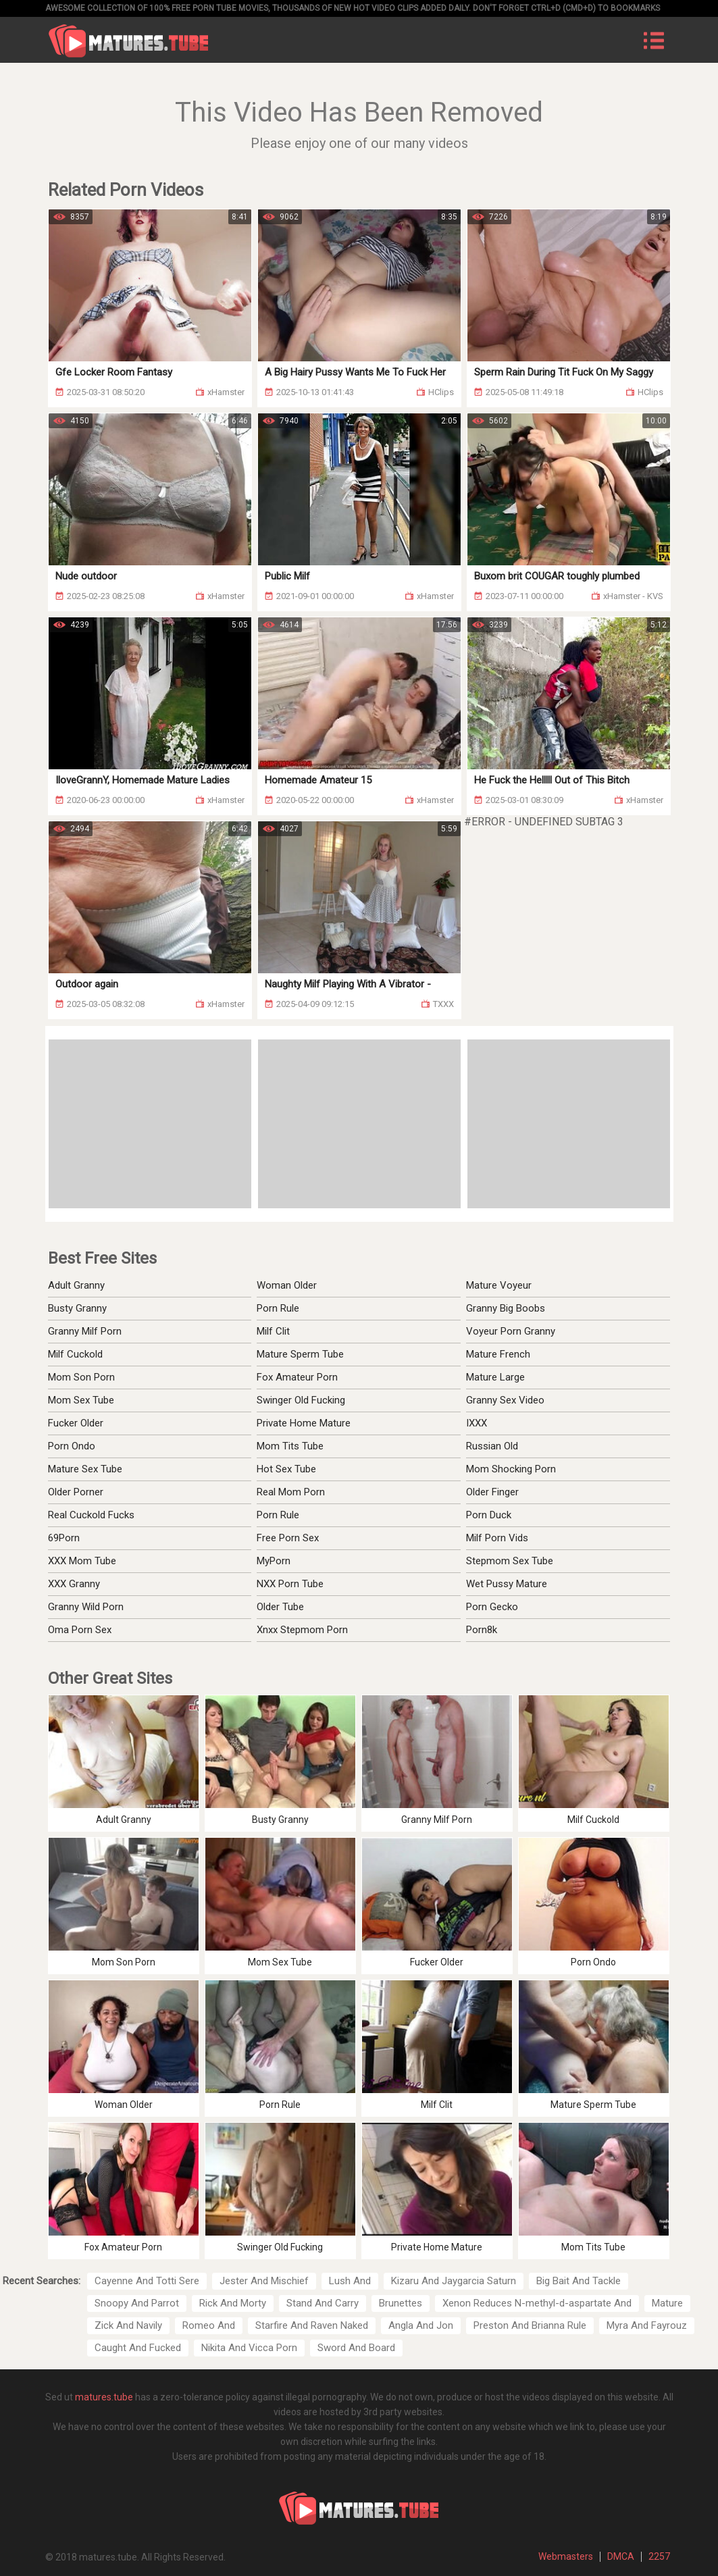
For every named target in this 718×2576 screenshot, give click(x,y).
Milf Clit (273, 1331)
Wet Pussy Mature (506, 1584)
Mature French (498, 1354)
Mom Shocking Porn (511, 1469)
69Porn (64, 1538)
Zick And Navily (128, 2325)
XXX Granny (74, 1584)
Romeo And (208, 2325)
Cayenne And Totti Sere (147, 2281)
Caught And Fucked (138, 2348)
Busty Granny (77, 1308)
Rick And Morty (232, 2303)
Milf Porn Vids (497, 1538)
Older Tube (280, 1607)
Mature (667, 2303)
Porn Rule (278, 1308)
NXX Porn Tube (290, 1584)
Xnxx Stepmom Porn (302, 1630)
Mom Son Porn (81, 1377)
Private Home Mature (304, 1423)
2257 (659, 2556)
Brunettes (400, 2303)
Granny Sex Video (505, 1400)
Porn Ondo (71, 1446)
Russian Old (492, 1446)
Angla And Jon (420, 2325)
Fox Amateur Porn (297, 1377)
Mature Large (495, 1377)
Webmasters (565, 2556)
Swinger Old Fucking (301, 1400)
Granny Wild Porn (86, 1607)
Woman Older (287, 1285)
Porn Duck (488, 1515)
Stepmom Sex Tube (509, 1561)
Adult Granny (76, 1285)
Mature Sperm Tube (300, 1354)
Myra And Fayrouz (647, 2325)
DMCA (620, 2556)
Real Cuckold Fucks (91, 1515)
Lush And (350, 2281)
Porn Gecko (492, 1607)
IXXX (476, 1423)
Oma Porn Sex (79, 1630)
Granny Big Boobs (505, 1308)
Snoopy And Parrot (137, 2303)
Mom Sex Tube (81, 1400)
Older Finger (492, 1492)
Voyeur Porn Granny (510, 1331)
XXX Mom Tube (82, 1561)
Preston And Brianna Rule (529, 2325)
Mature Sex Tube (85, 1469)
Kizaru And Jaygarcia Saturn (453, 2281)
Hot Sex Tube (286, 1469)
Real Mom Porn (291, 1492)
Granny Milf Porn (85, 1331)
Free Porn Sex (288, 1538)
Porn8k (481, 1630)
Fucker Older (75, 1423)
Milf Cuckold (75, 1354)
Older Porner (75, 1492)
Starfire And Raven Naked (311, 2325)
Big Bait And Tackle (578, 2281)
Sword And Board (356, 2348)
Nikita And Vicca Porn (249, 2348)
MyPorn (273, 1561)
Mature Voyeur (499, 1285)
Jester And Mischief (264, 2281)
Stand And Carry (322, 2303)
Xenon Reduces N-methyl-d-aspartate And (537, 2303)
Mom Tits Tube (290, 1446)
